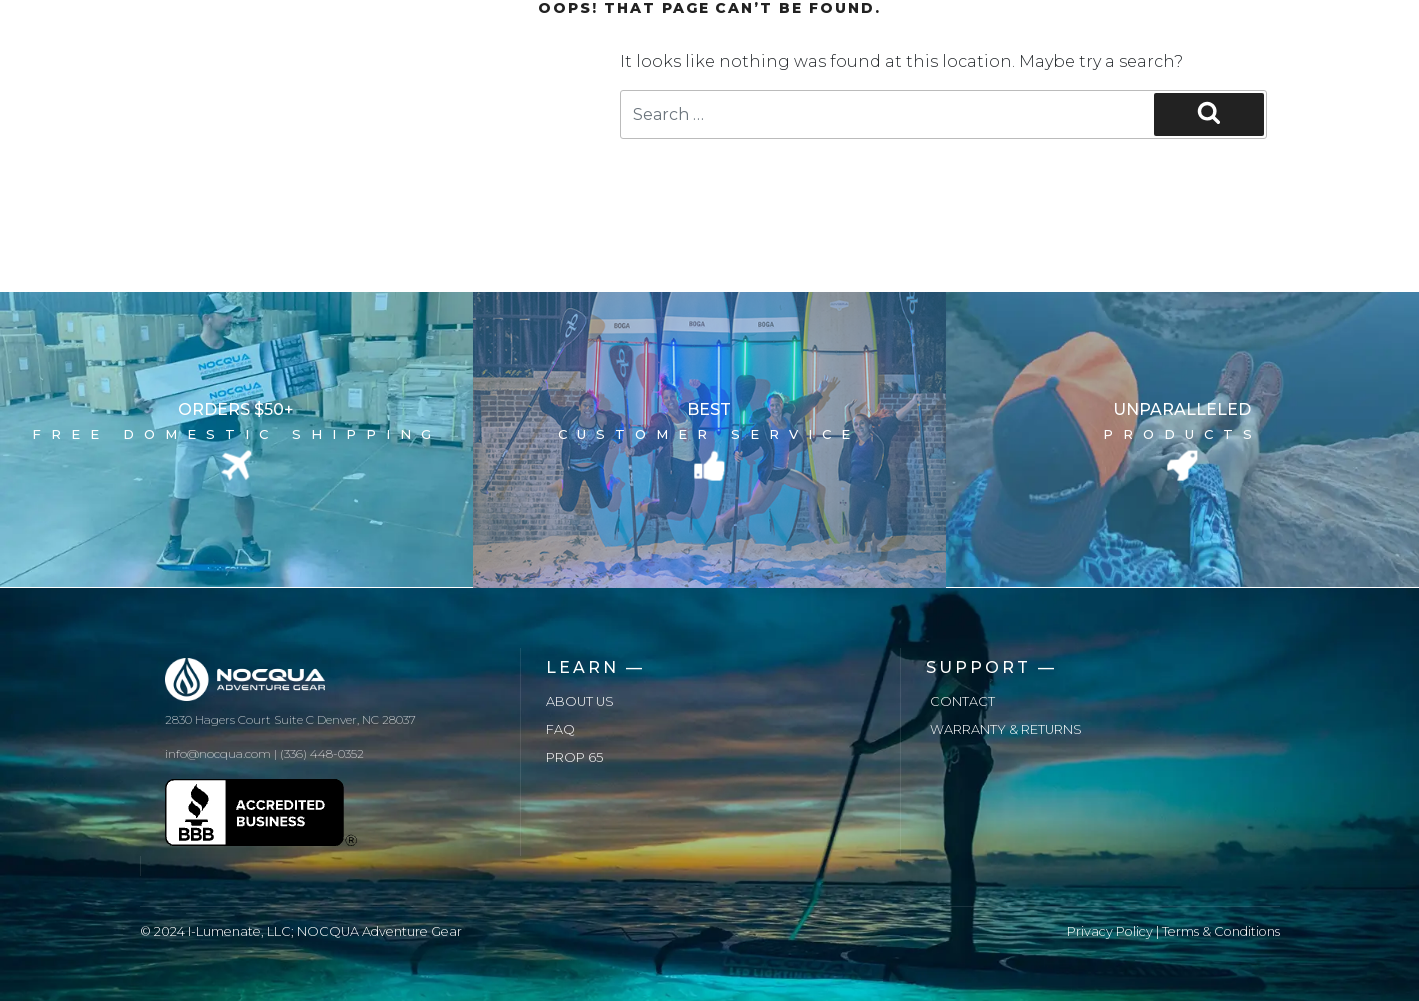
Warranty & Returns (1006, 729)
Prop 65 (574, 757)
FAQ (560, 729)
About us (580, 701)
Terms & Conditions (1221, 931)
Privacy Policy (1110, 931)
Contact (962, 701)
